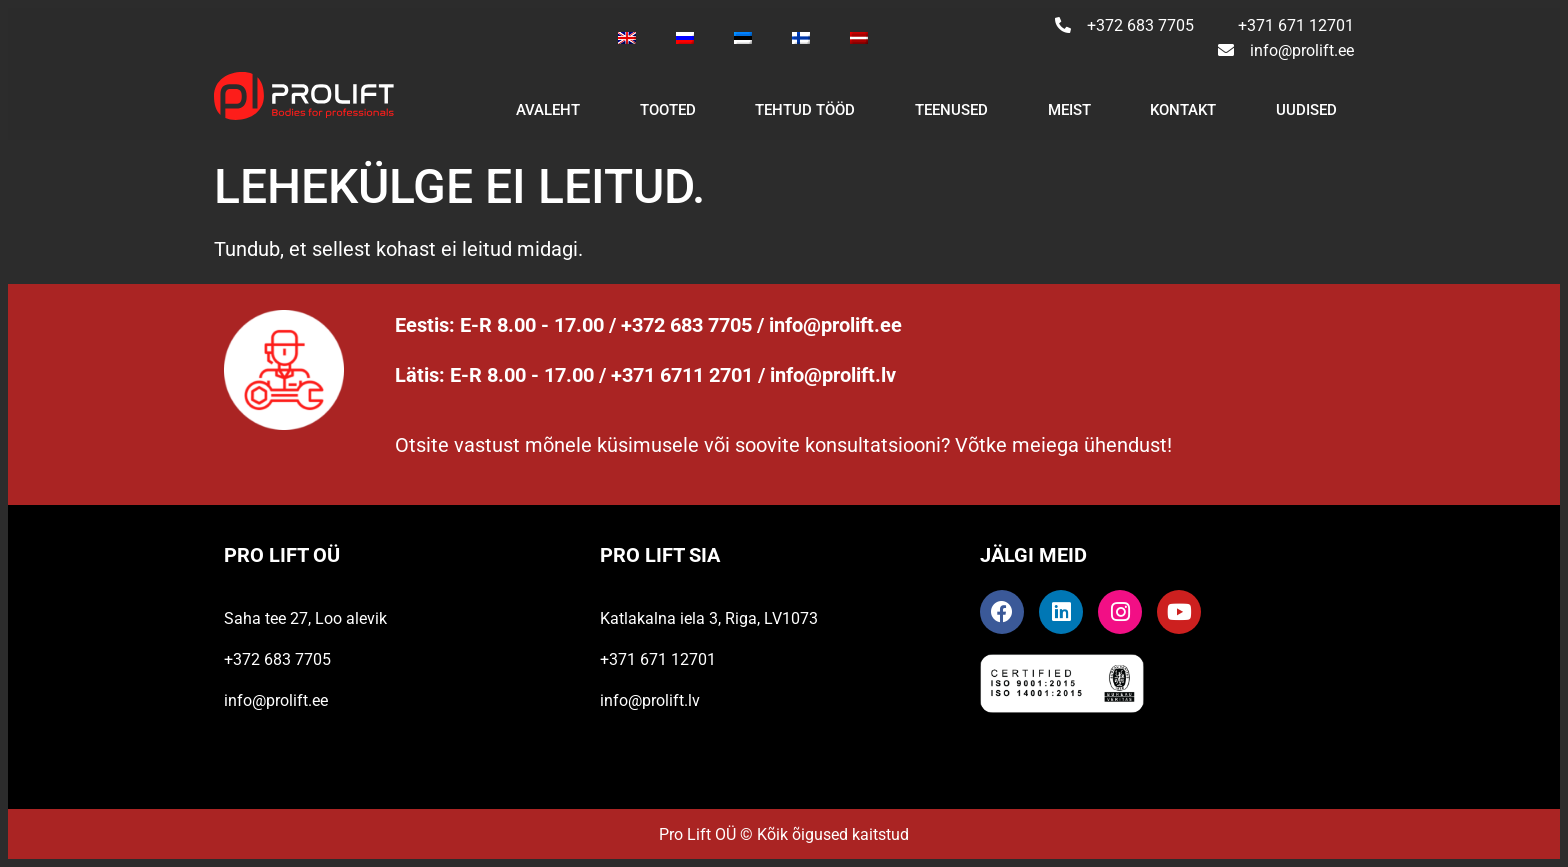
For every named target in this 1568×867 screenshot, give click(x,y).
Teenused (951, 110)
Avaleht (548, 110)
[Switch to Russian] (685, 38)
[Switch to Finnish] (801, 38)
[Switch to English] (627, 38)
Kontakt (1183, 110)
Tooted (668, 110)
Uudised (1306, 110)
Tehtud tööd (805, 110)
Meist (1069, 110)
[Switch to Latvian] (859, 38)
